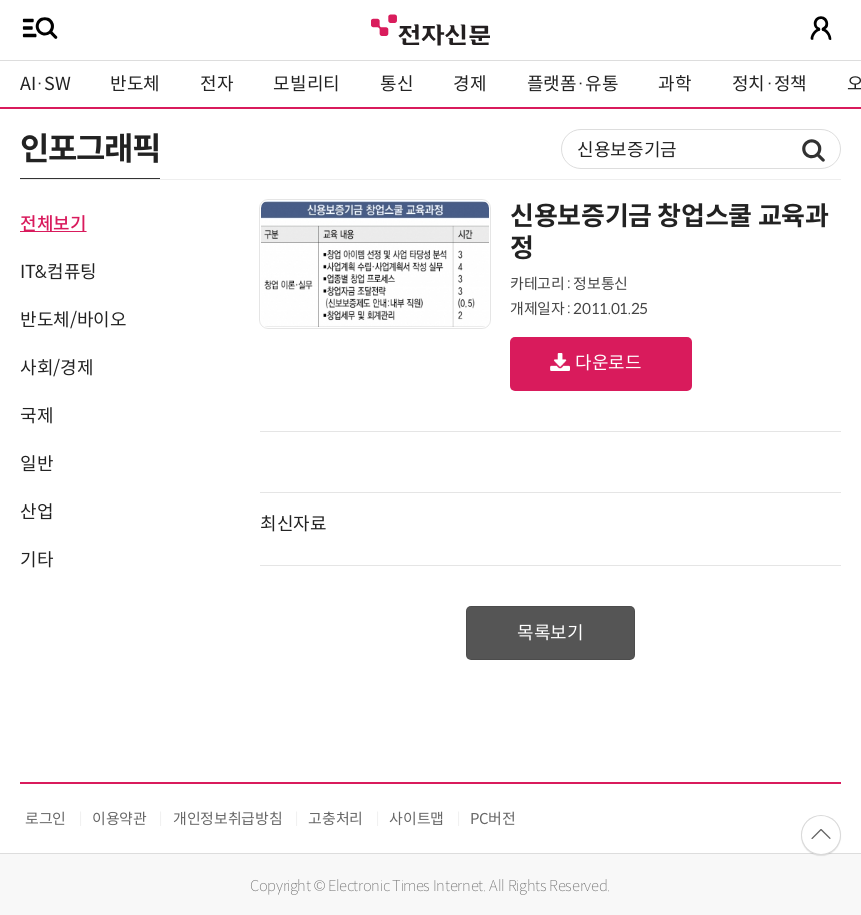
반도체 (135, 84)
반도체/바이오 (73, 320)
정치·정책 (769, 84)
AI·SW (45, 84)
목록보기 (550, 633)
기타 (36, 560)
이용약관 (119, 818)
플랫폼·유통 (573, 84)
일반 (36, 464)
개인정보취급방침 (227, 818)
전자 (216, 84)
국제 (36, 416)
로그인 (45, 818)
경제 (469, 84)
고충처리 (335, 818)
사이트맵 (416, 818)
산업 (36, 512)
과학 (674, 84)
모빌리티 (306, 84)
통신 (396, 84)
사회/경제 (56, 368)
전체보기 (53, 224)
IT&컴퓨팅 (58, 272)
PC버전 (493, 818)
